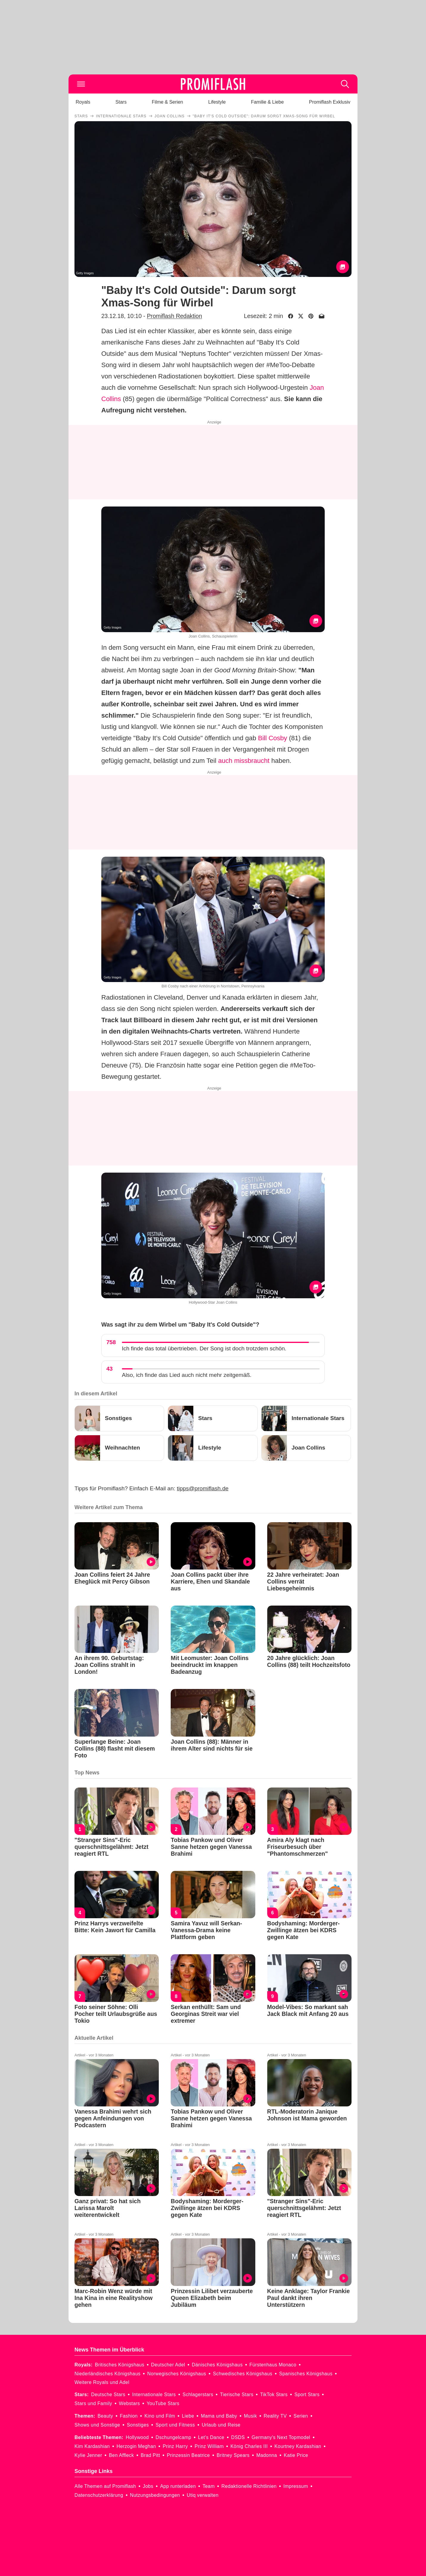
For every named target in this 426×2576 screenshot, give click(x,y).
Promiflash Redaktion (174, 316)
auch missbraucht (243, 760)
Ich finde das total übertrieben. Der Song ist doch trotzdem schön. (204, 1348)
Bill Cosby (272, 738)
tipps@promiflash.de (202, 1488)
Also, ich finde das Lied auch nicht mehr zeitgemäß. (186, 1375)
